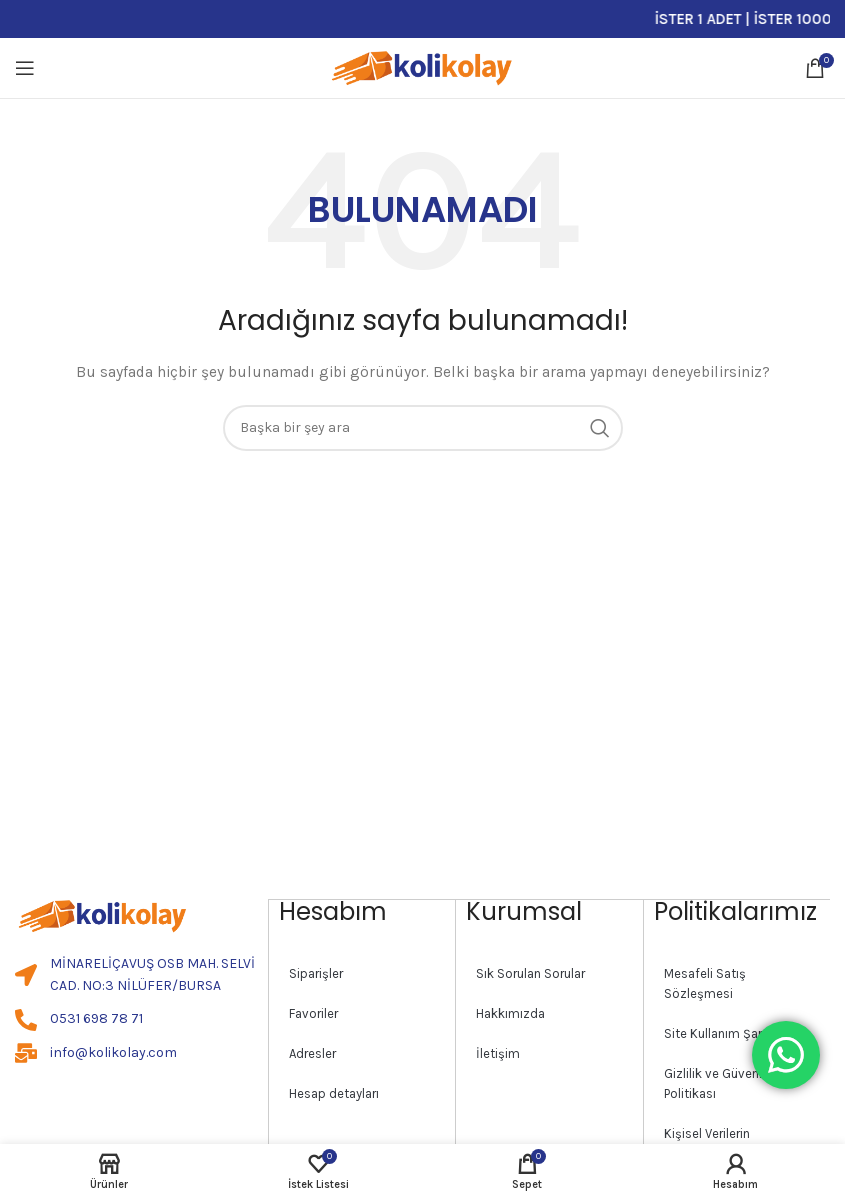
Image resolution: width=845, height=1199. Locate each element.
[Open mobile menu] (25, 68)
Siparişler (316, 972)
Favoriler (313, 1012)
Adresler (312, 1052)
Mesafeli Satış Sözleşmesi (705, 982)
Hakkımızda (510, 1012)
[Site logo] (423, 66)
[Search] (423, 428)
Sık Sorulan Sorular (530, 972)
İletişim (498, 1052)
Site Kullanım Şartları (724, 1032)
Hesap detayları (334, 1092)
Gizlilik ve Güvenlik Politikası (718, 1082)
